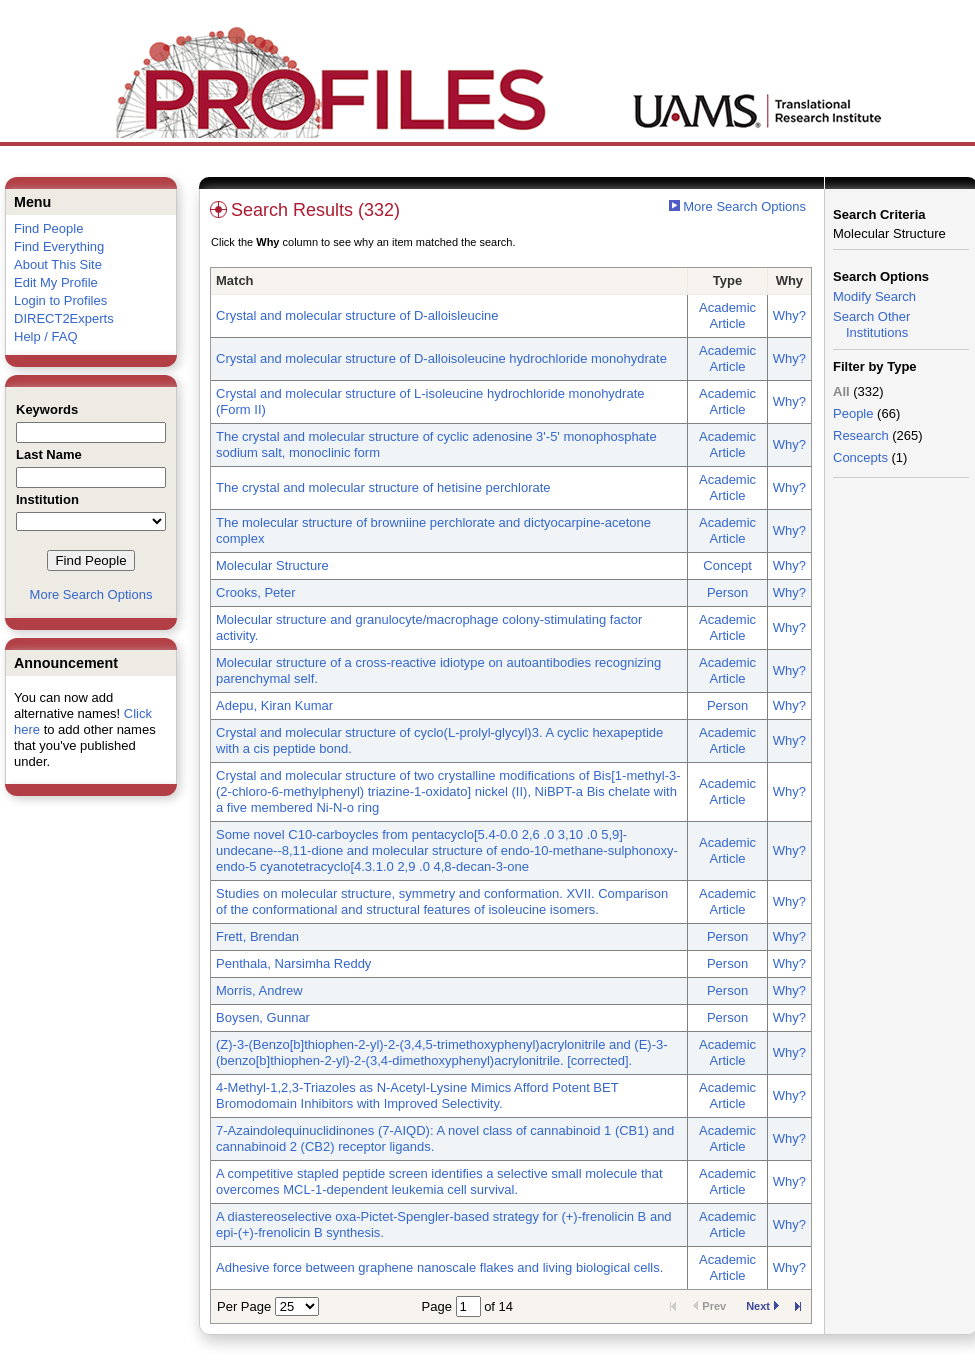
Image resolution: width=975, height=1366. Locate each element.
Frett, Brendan (257, 936)
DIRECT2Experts (64, 318)
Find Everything (59, 246)
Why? (789, 315)
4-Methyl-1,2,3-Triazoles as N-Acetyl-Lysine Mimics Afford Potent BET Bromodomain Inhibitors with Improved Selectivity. (417, 1095)
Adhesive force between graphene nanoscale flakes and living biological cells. (439, 1267)
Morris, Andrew (259, 990)
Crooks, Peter (255, 592)
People (853, 413)
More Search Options (91, 594)
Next (762, 1306)
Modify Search (874, 296)
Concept (727, 565)
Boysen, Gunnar (263, 1017)
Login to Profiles (60, 300)
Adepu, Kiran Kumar (274, 705)
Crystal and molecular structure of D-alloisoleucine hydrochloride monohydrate (441, 358)
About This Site (58, 264)
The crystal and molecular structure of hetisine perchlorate (383, 487)
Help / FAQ (46, 336)
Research (861, 435)
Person (727, 592)
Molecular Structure (272, 565)
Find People (48, 228)
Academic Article (727, 315)
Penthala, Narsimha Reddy (293, 963)
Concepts (860, 457)
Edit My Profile (56, 282)
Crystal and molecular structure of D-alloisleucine (357, 315)
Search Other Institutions (871, 324)
